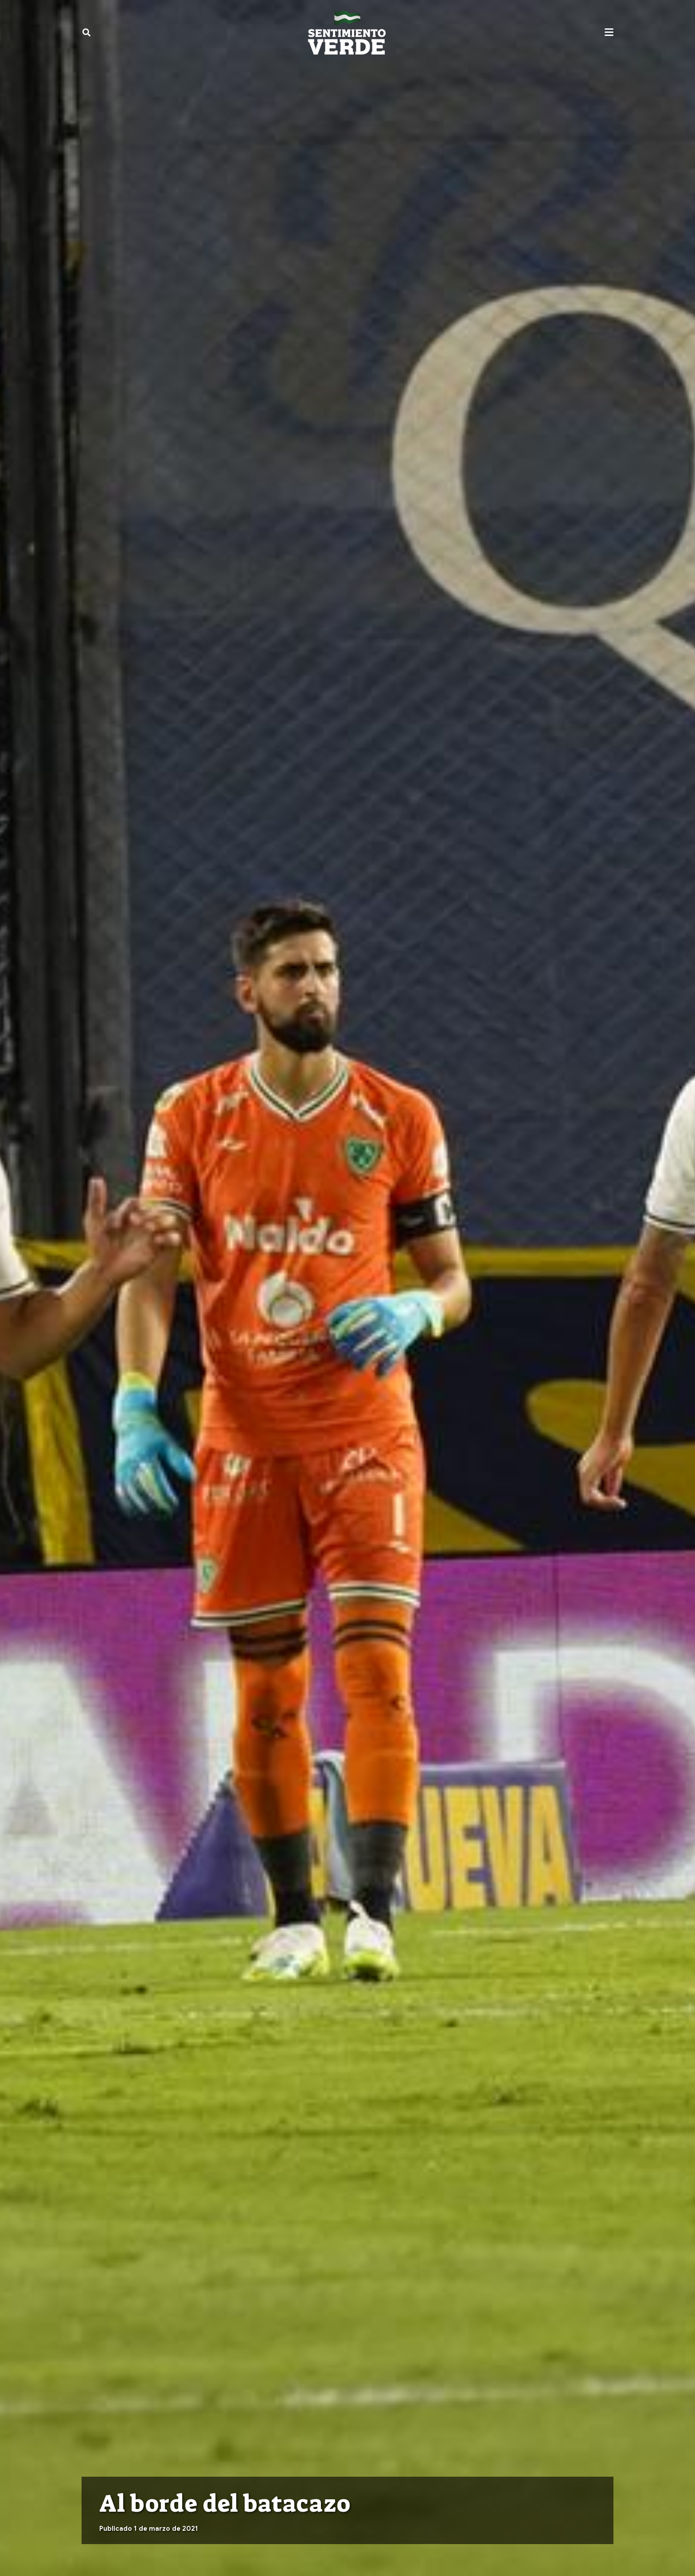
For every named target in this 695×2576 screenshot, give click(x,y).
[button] (86, 32)
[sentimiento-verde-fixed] (347, 32)
